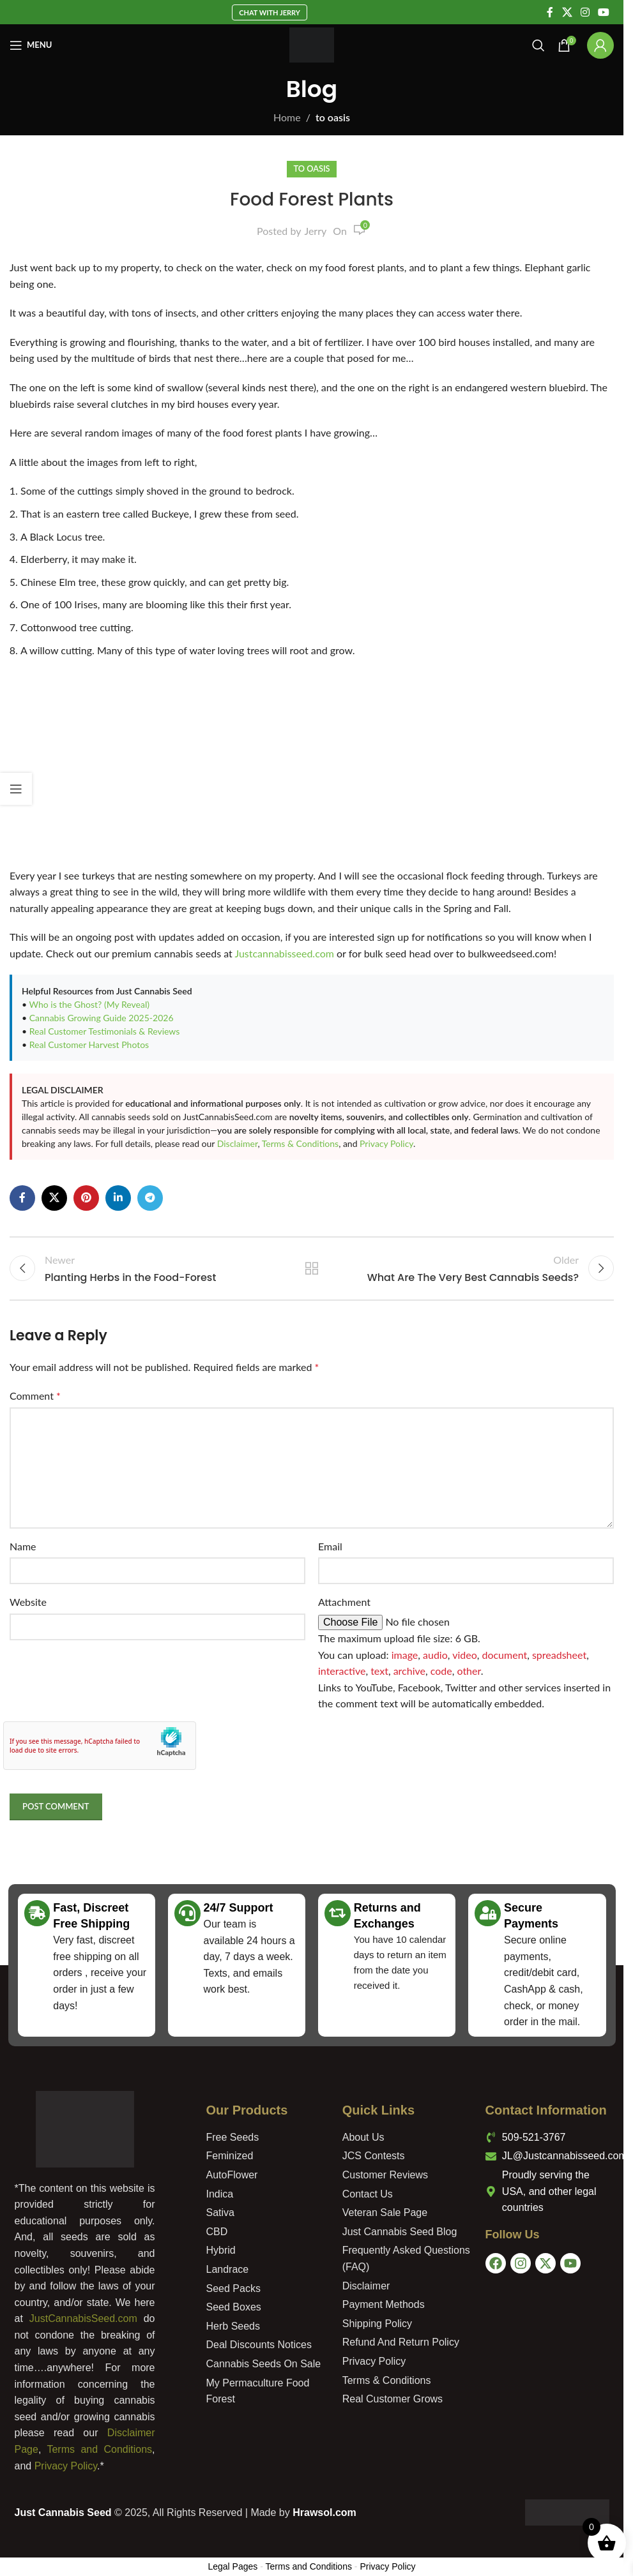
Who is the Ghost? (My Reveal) (89, 1004)
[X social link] (567, 12)
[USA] (550, 2346)
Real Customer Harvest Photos (89, 1044)
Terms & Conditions (300, 1143)
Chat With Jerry (269, 12)
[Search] (538, 45)
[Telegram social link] (150, 1198)
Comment (35, 1399)
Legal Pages (232, 2570)
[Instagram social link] (584, 12)
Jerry (315, 231)
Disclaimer (237, 1143)
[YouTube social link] (604, 12)
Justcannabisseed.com (284, 953)
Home (287, 117)
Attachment (344, 1605)
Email (330, 1550)
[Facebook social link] (550, 12)
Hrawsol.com (324, 2516)
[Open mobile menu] (30, 45)
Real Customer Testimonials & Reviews (104, 1031)
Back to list (312, 1270)
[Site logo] (312, 44)
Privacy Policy (386, 1143)
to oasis (333, 117)
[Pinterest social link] (86, 1198)
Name (23, 1550)
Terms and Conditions (99, 2453)
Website (28, 1605)
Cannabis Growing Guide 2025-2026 (101, 1017)
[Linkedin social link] (118, 1198)
